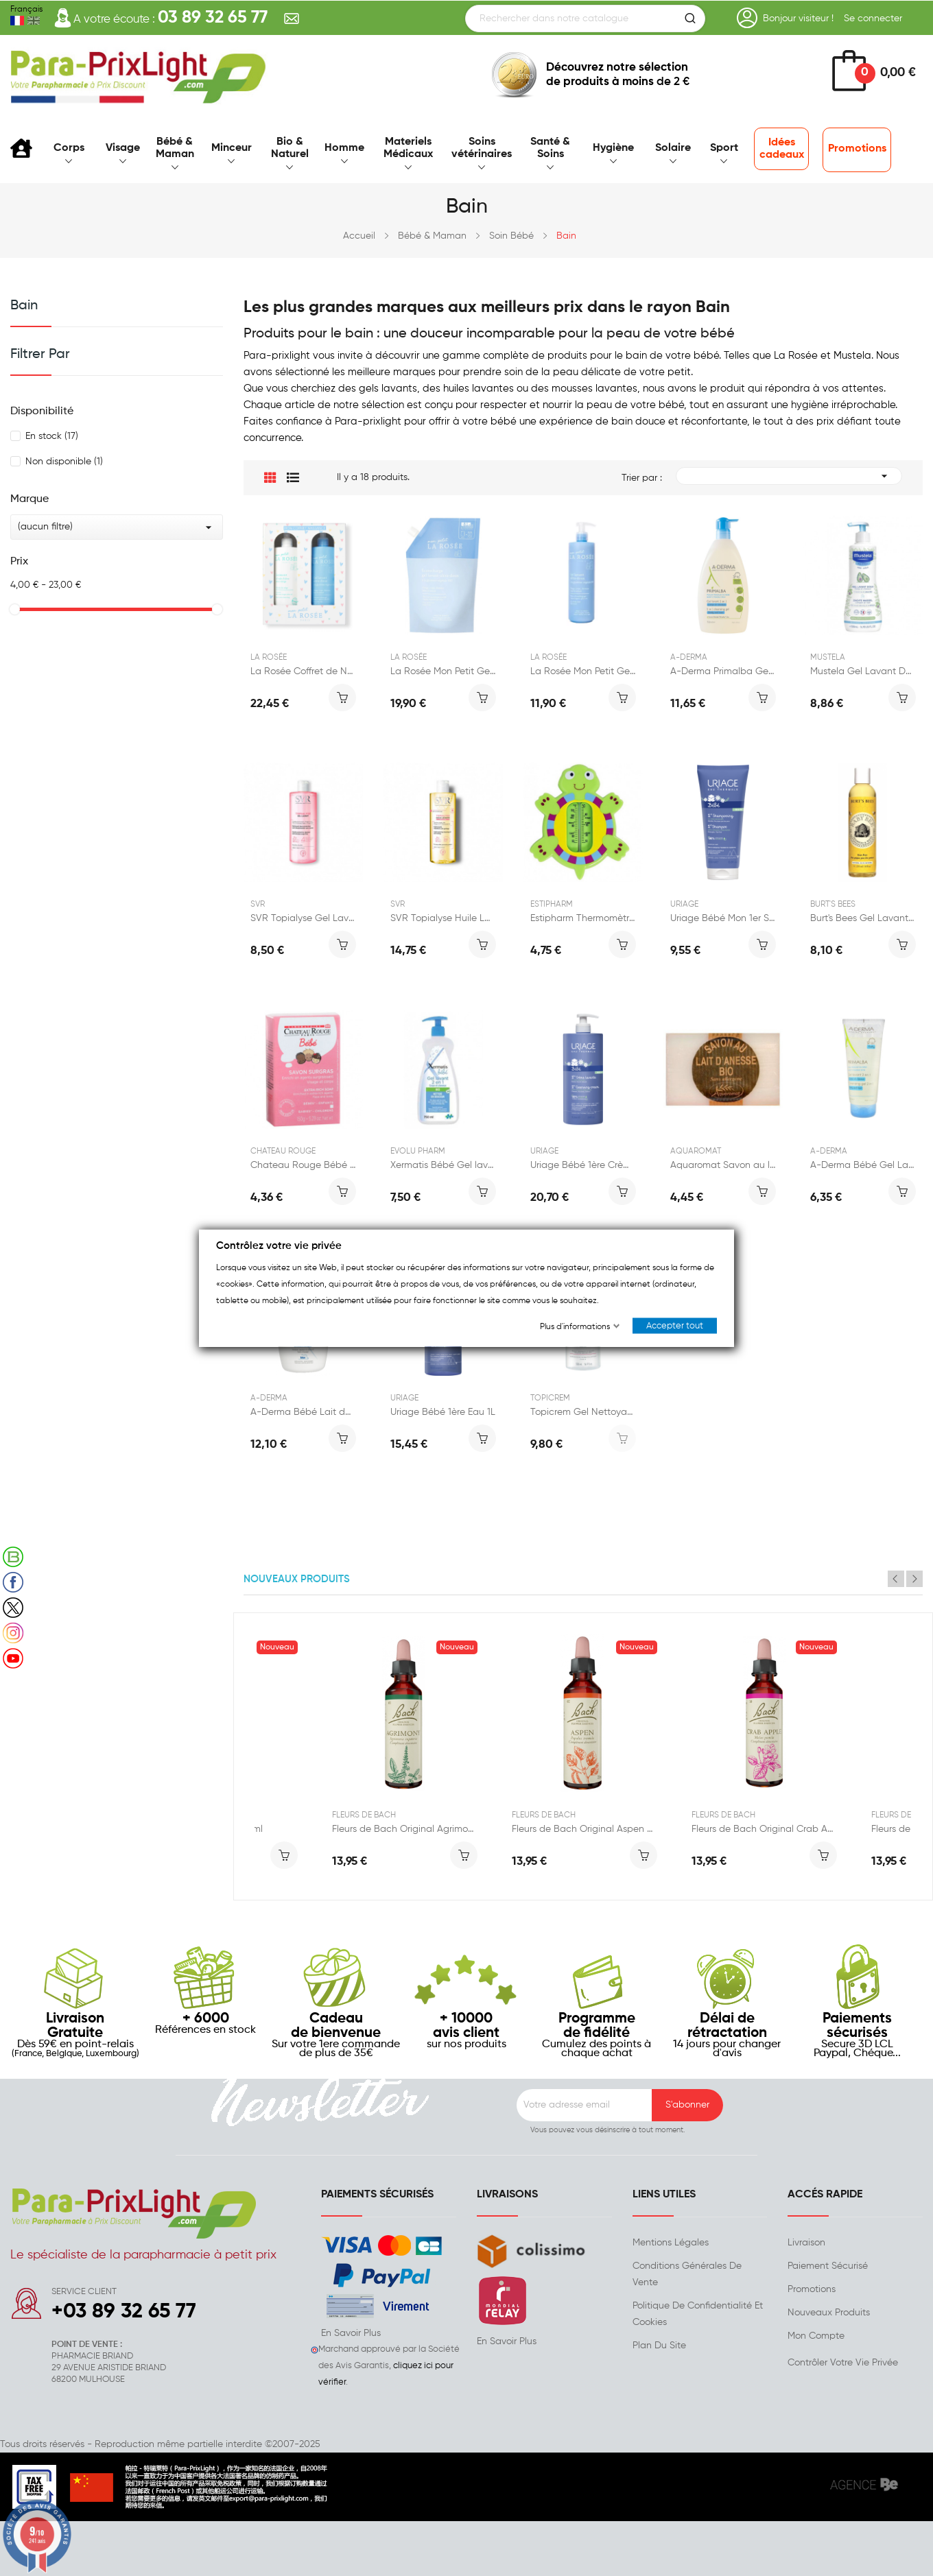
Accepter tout (674, 1326)
